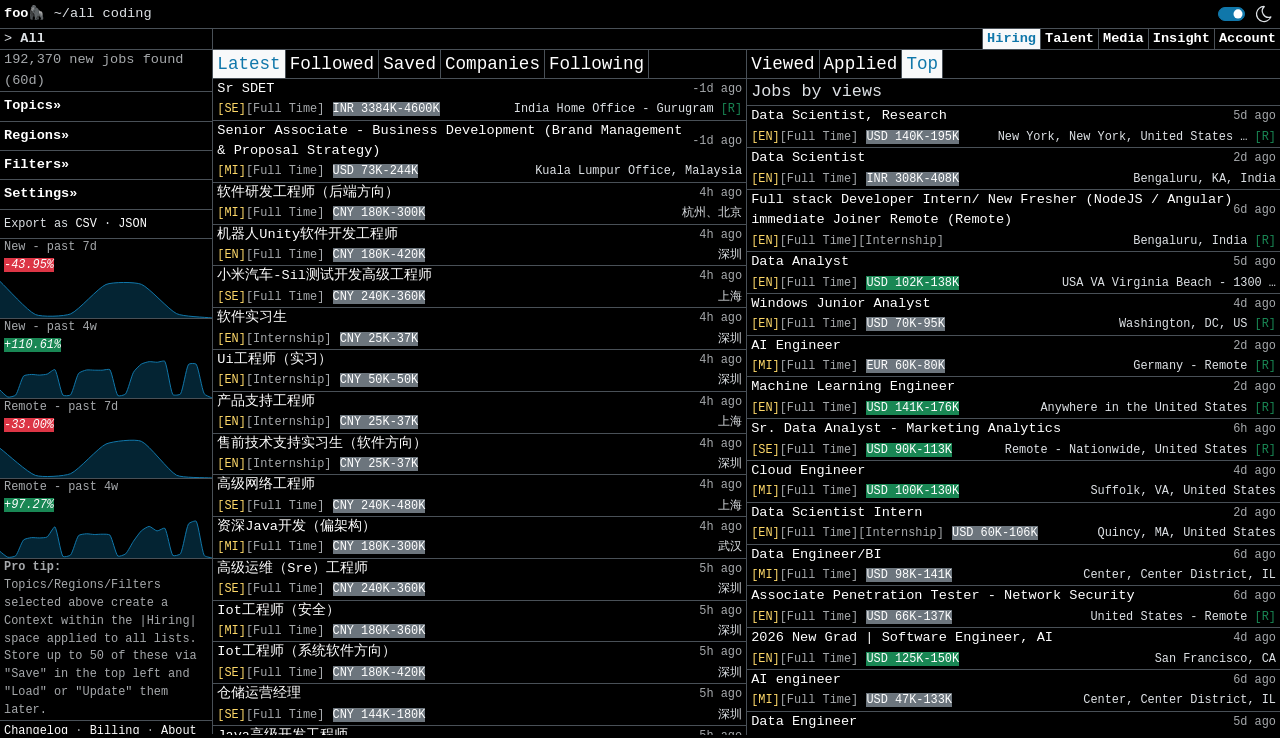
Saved (409, 64)
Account (1247, 38)
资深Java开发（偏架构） (296, 526)
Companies (492, 64)
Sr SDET (245, 88)
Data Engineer (804, 721)
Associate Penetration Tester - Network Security (942, 595)
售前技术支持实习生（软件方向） (322, 443)
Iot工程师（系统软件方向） (306, 651)
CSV (85, 224)
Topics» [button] (32, 105)
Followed (332, 64)
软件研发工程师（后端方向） (308, 192)
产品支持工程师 (266, 401)
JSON (132, 224)
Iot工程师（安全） (278, 610)
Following (596, 64)
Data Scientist (808, 157)
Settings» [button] (40, 193)
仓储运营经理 (259, 693)
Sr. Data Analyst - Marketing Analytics (906, 428)
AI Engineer (796, 345)
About (179, 731)
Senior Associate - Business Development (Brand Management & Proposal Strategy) (449, 140)
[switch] (1231, 14)
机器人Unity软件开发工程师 (307, 234)
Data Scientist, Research (849, 115)
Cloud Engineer (808, 470)
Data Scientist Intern (836, 512)
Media (1123, 38)
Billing (115, 731)
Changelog (36, 731)
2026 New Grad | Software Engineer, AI (902, 637)
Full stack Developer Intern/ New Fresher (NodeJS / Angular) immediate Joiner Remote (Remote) (991, 209)
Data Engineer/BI (816, 554)
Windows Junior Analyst (840, 303)
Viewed (782, 64)
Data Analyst (800, 261)
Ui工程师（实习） (274, 359)
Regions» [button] (36, 135)
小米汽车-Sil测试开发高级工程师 (324, 275)
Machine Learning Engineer (853, 386)
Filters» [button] (36, 164)
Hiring (1011, 38)
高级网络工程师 (266, 484)
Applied (861, 64)
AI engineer (796, 679)
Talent (1069, 38)
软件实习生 (252, 317)
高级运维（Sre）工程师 (292, 568)
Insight (1181, 38)
